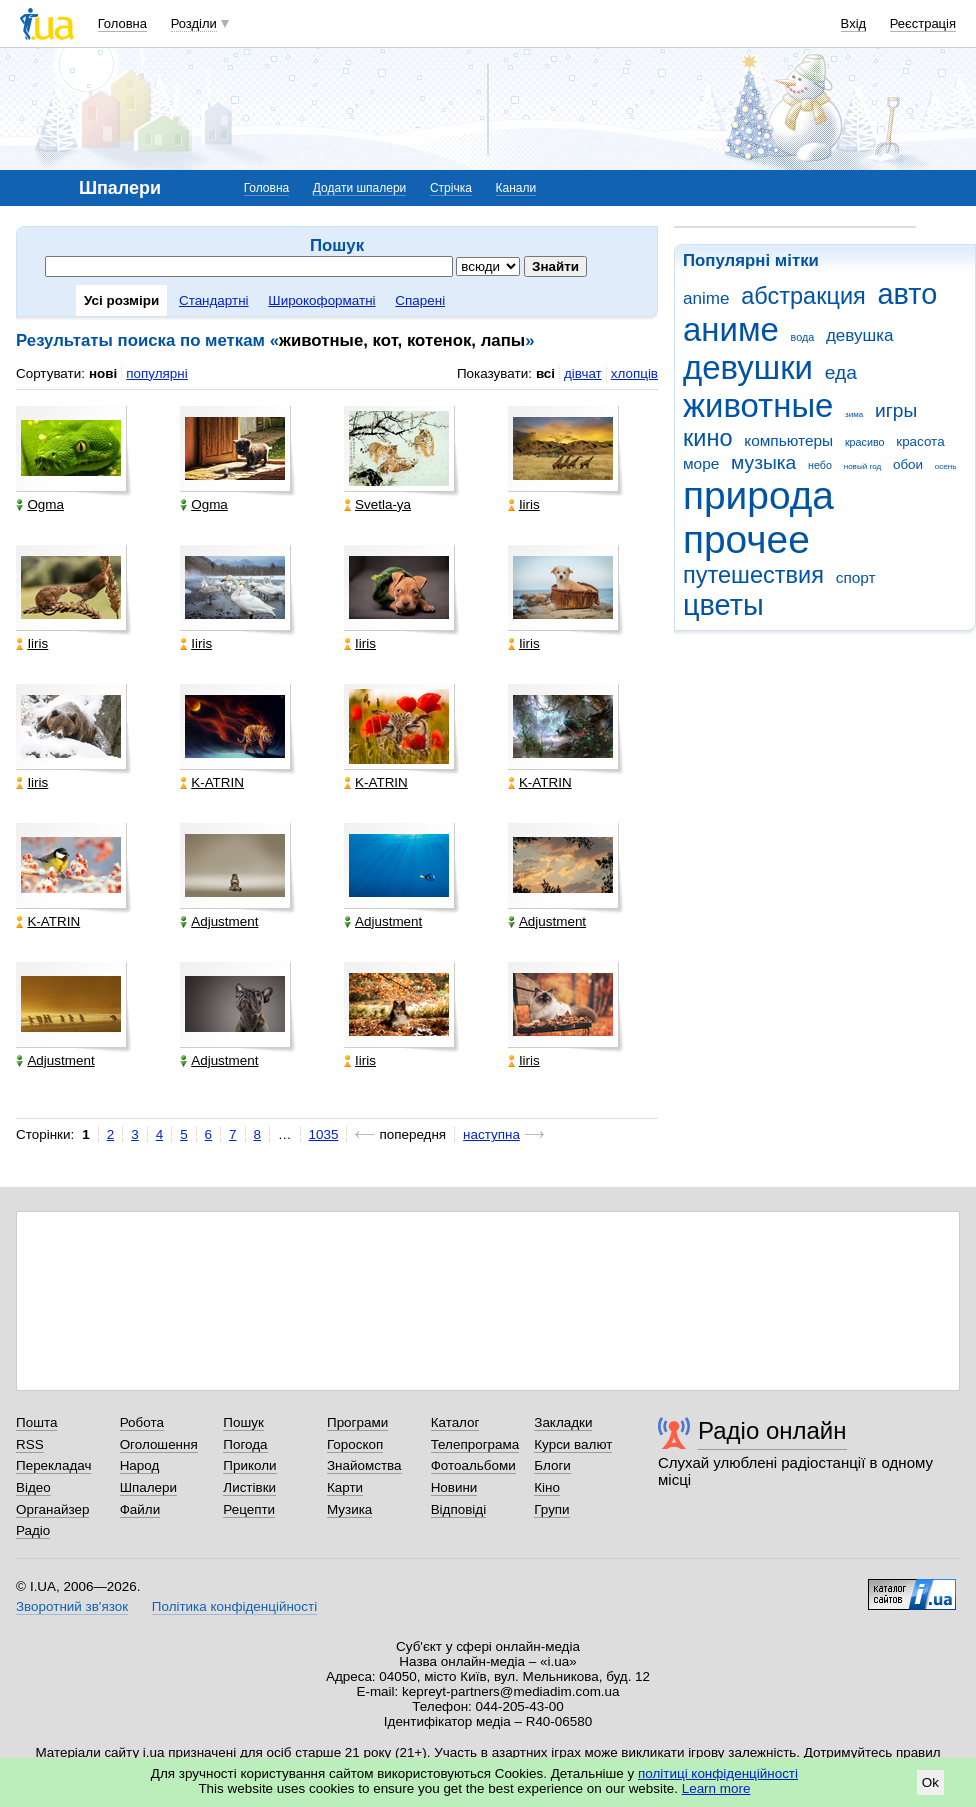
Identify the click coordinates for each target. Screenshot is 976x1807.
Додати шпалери (359, 188)
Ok (930, 1782)
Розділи (194, 23)
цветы (723, 605)
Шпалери (148, 1487)
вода (803, 337)
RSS (30, 1444)
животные (758, 405)
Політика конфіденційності (234, 1606)
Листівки (249, 1487)
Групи (551, 1509)
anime (706, 298)
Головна (122, 23)
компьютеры (788, 440)
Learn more (716, 1788)
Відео (33, 1487)
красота (920, 441)
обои (908, 464)
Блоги (552, 1465)
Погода (245, 1444)
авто (908, 294)
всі (545, 373)
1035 (324, 1134)
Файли (140, 1509)
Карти (345, 1487)
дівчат (583, 373)
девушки (748, 367)
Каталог (455, 1422)
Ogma (40, 504)
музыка (763, 462)
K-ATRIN (212, 782)
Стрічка (451, 188)
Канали (516, 188)
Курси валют (573, 1444)
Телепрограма (475, 1444)
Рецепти (249, 1509)
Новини (454, 1487)
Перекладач (53, 1465)
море (701, 463)
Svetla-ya (377, 504)
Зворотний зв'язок (72, 1606)
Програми (357, 1422)
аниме (731, 329)
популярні (156, 373)
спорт (856, 577)
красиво (865, 442)
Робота (142, 1422)
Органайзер (52, 1509)
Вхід (854, 23)
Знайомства (364, 1465)
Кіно (547, 1487)
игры (896, 410)
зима (854, 414)
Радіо (33, 1530)
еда (841, 372)
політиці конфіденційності (718, 1773)
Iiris (524, 504)
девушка (860, 335)
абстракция (803, 296)
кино (708, 438)
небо (820, 465)
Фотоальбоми (473, 1465)
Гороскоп (355, 1444)
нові (103, 373)
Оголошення (159, 1444)
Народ (140, 1465)
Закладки (563, 1422)
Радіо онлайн (772, 1430)
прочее (746, 539)
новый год (862, 466)
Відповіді (459, 1509)
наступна (491, 1134)
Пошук (243, 1422)
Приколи (249, 1465)
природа (758, 495)
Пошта (36, 1422)
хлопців (634, 373)
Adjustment (219, 921)
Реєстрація (923, 23)
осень (946, 466)
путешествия (753, 575)
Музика (349, 1509)
